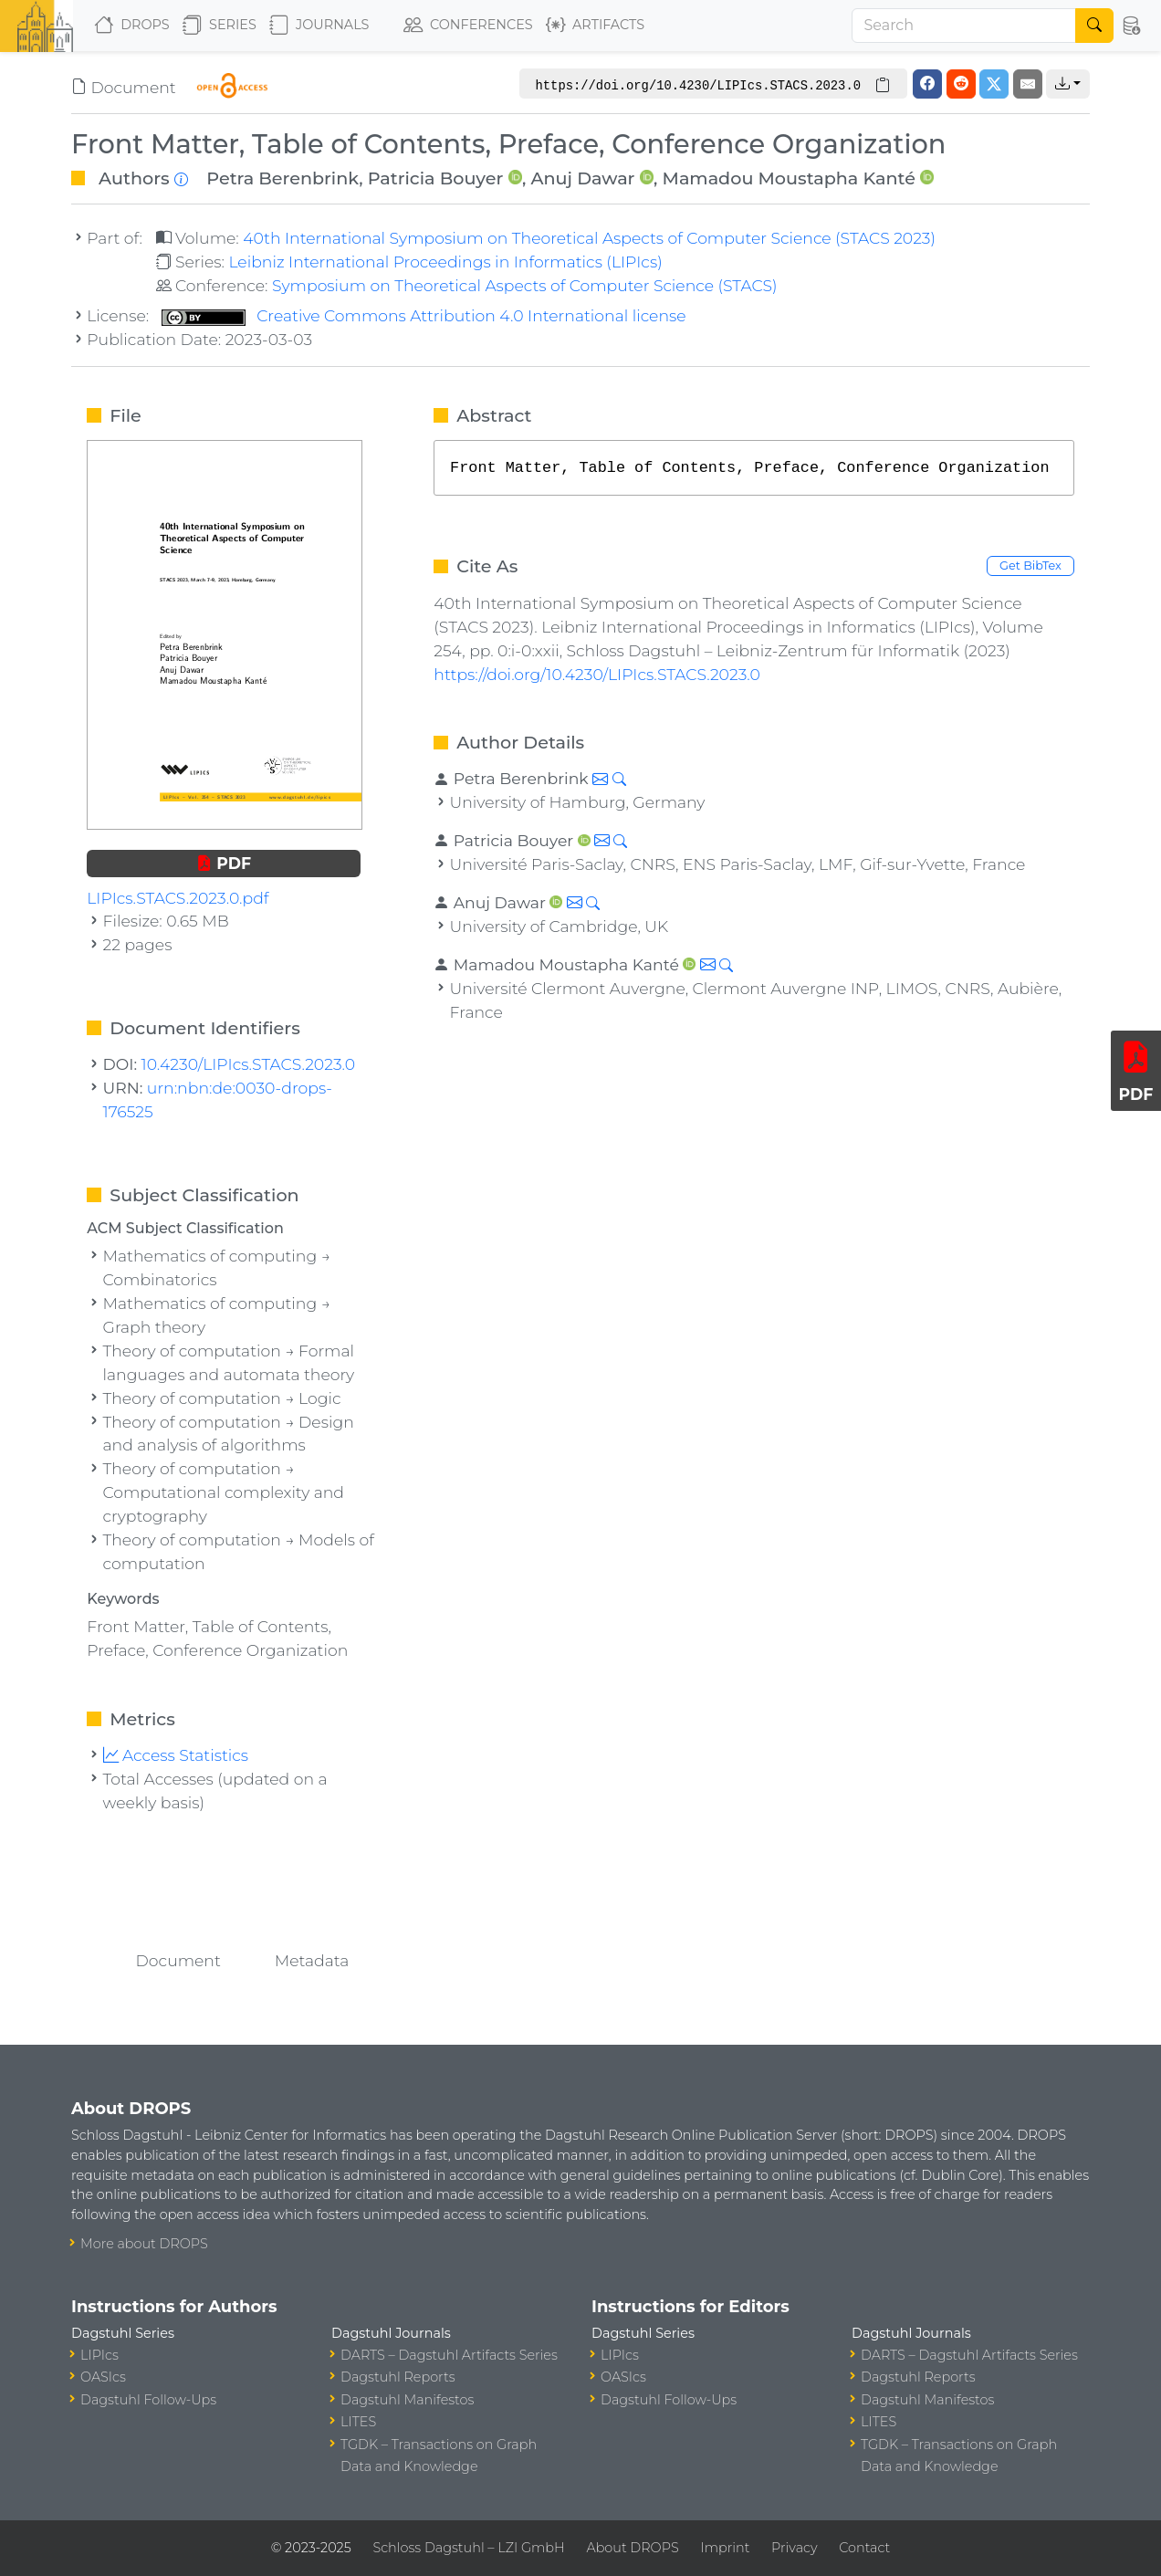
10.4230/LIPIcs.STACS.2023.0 (248, 1063)
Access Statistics (176, 1754)
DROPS (132, 25)
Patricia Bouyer (436, 178)
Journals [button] (319, 25)
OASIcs (103, 2377)
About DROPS (632, 2547)
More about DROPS (144, 2244)
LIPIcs (99, 2355)
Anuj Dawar (582, 178)
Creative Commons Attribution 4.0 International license (424, 315)
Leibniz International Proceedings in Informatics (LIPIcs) (445, 261)
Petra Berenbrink (282, 178)
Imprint (724, 2547)
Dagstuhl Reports (397, 2377)
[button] (1132, 25)
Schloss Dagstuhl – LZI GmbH (468, 2547)
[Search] (964, 25)
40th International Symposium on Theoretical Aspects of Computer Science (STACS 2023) (589, 237)
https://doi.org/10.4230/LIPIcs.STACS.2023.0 (597, 674)
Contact (864, 2547)
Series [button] (219, 25)
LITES (358, 2422)
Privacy (794, 2547)
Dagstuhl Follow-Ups (148, 2400)
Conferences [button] (468, 25)
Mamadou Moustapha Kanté (789, 178)
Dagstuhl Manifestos (407, 2400)
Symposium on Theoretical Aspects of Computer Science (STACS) (525, 285)
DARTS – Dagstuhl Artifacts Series (449, 2355)
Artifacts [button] (595, 25)
